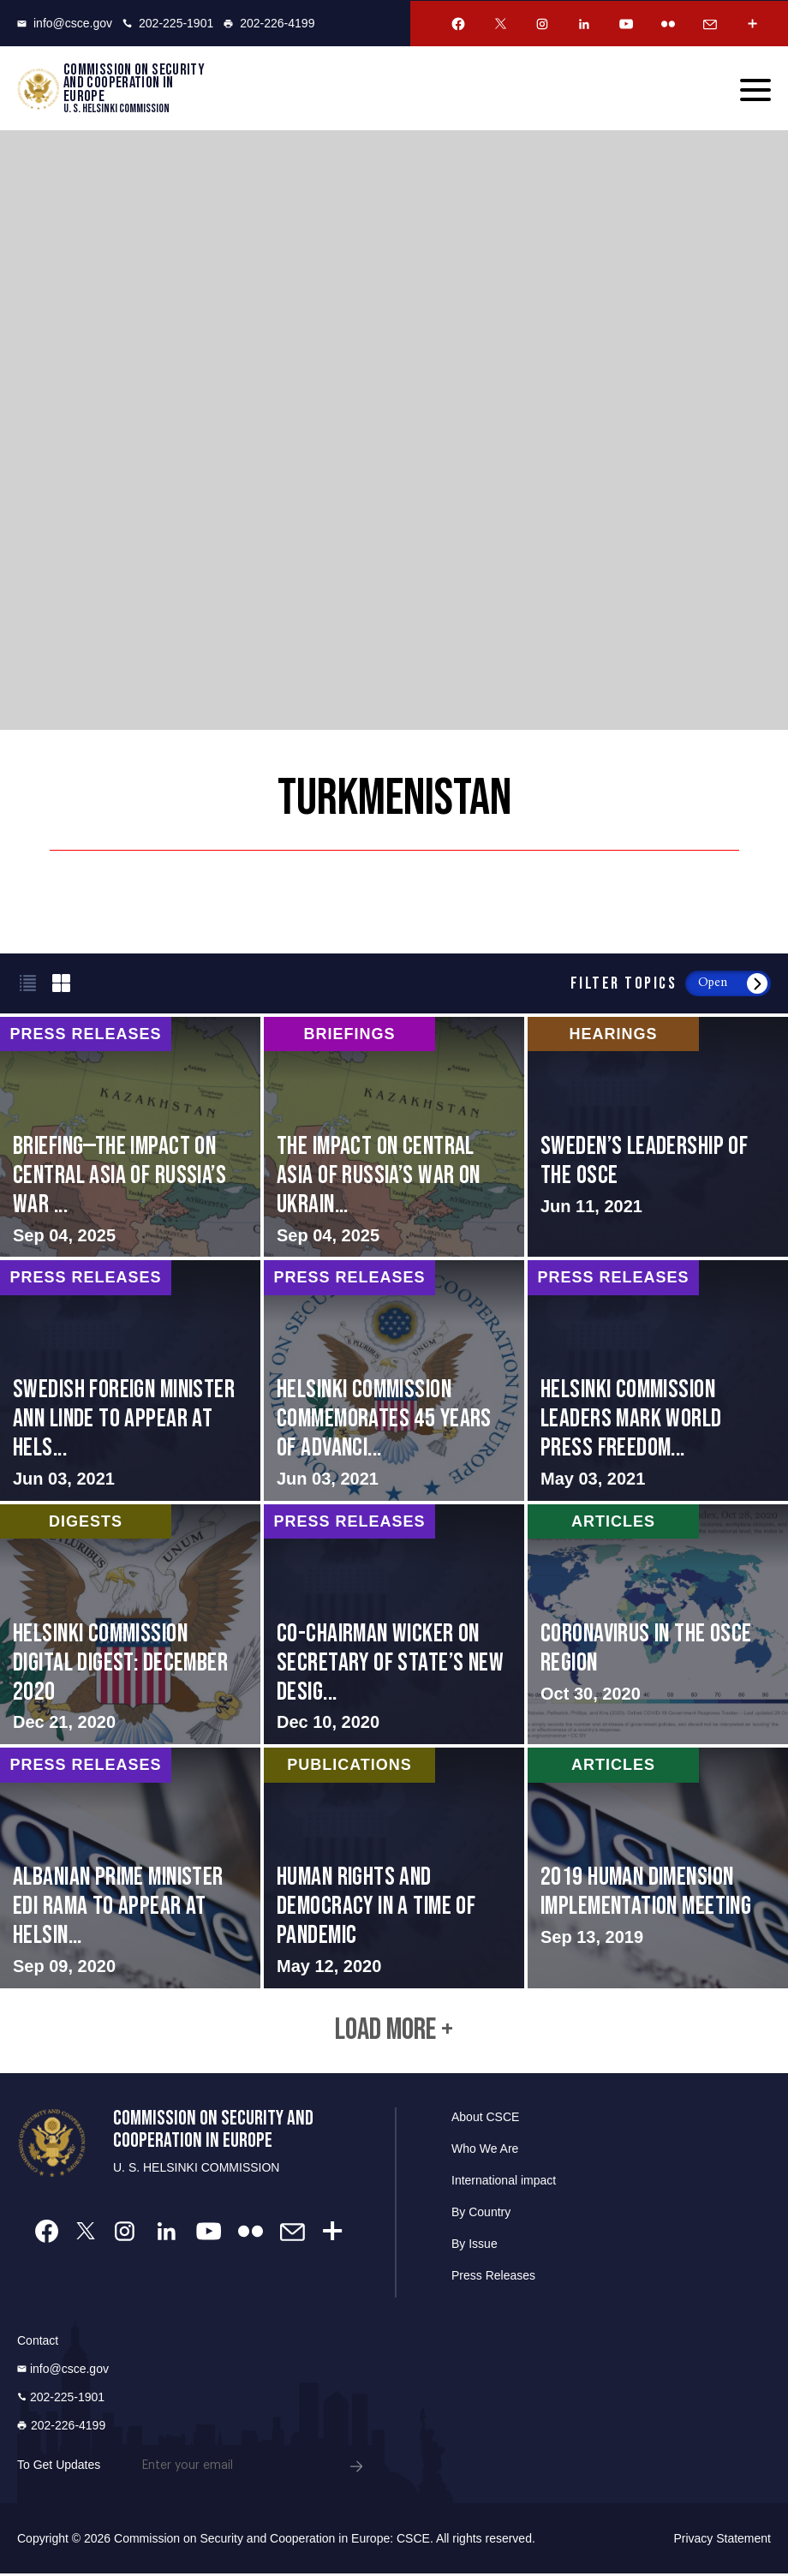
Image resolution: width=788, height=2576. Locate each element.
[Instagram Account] (542, 24)
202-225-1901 (167, 23)
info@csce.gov (64, 23)
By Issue (474, 2246)
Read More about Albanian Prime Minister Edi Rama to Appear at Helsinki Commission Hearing (130, 1868)
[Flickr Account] (668, 24)
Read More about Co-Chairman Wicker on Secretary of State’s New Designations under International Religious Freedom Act (394, 1624)
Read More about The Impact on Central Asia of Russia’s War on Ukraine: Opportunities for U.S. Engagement (394, 1138)
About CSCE (485, 2119)
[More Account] (752, 24)
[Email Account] (710, 24)
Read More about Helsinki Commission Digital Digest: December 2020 (130, 1624)
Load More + (394, 2032)
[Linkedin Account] (584, 24)
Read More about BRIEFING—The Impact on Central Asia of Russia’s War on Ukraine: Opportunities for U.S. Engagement (130, 1138)
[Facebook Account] (458, 24)
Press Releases (493, 2278)
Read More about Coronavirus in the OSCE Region (658, 1624)
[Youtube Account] (626, 24)
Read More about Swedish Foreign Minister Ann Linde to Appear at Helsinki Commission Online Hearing (130, 1381)
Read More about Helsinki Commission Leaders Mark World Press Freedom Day (658, 1381)
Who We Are (484, 2151)
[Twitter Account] (500, 24)
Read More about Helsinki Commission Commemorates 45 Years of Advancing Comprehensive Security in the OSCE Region (394, 1381)
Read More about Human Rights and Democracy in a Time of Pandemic (394, 1868)
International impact (503, 2183)
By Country (480, 2214)
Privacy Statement (722, 2541)
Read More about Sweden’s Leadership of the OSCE (658, 1138)
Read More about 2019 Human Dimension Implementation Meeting (658, 1868)
